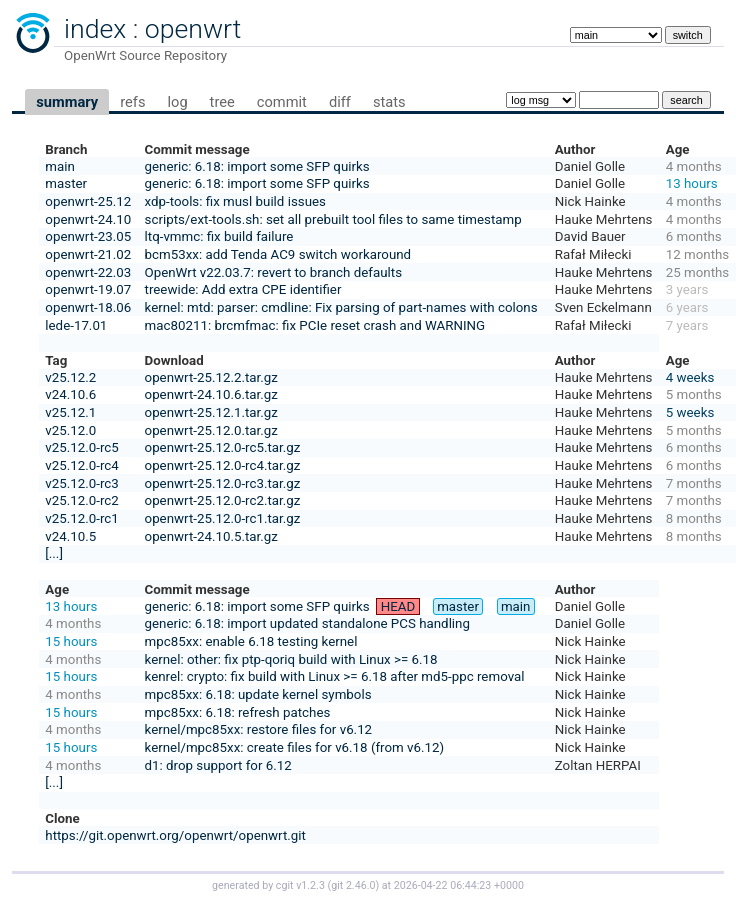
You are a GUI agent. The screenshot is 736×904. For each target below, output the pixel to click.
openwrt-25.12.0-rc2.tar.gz (223, 500)
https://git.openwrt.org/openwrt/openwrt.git (175, 835)
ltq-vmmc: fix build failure (219, 236)
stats (389, 102)
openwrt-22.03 (88, 272)
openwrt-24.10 (88, 219)
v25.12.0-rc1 (81, 518)
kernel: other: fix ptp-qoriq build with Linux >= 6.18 (291, 659)
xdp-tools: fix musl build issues (235, 201)
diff (340, 102)
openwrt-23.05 (88, 236)
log (177, 102)
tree (222, 102)
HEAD (398, 606)
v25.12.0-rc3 (81, 483)
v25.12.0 (70, 430)
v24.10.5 (70, 536)
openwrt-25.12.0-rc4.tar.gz (223, 465)
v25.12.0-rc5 (81, 447)
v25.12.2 (70, 377)
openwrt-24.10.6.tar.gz (211, 394)
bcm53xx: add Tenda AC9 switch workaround (278, 254)
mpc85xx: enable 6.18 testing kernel (251, 641)
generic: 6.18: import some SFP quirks (257, 166)
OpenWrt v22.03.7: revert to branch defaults (273, 272)
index (95, 29)
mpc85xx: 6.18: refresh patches (238, 712)
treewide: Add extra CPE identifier (243, 289)
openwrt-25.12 (88, 201)
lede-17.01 (76, 325)
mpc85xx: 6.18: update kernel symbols (258, 694)
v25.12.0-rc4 (81, 465)
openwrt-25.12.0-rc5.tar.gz (223, 447)
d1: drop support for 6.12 (218, 765)
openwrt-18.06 (88, 307)
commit (282, 102)
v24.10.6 (70, 394)
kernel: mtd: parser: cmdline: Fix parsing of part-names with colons (341, 307)
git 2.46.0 (353, 885)
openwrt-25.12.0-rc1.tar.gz (223, 518)
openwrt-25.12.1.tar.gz (211, 412)
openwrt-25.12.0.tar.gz (211, 430)
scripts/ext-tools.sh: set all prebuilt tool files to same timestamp (333, 219)
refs (132, 102)
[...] (54, 553)
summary (67, 102)
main (60, 166)
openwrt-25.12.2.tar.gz (211, 377)
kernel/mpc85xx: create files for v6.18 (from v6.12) (295, 747)
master (66, 183)
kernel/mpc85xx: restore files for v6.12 (259, 729)
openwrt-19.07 (88, 289)
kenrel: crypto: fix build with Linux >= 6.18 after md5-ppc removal (335, 676)
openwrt (193, 29)
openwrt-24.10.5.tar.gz (211, 536)
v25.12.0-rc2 (81, 500)
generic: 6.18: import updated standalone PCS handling (307, 623)
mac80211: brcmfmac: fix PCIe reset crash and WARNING (315, 325)
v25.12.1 (70, 412)
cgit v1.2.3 (300, 885)
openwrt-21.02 (88, 254)
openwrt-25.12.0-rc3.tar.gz (223, 483)
